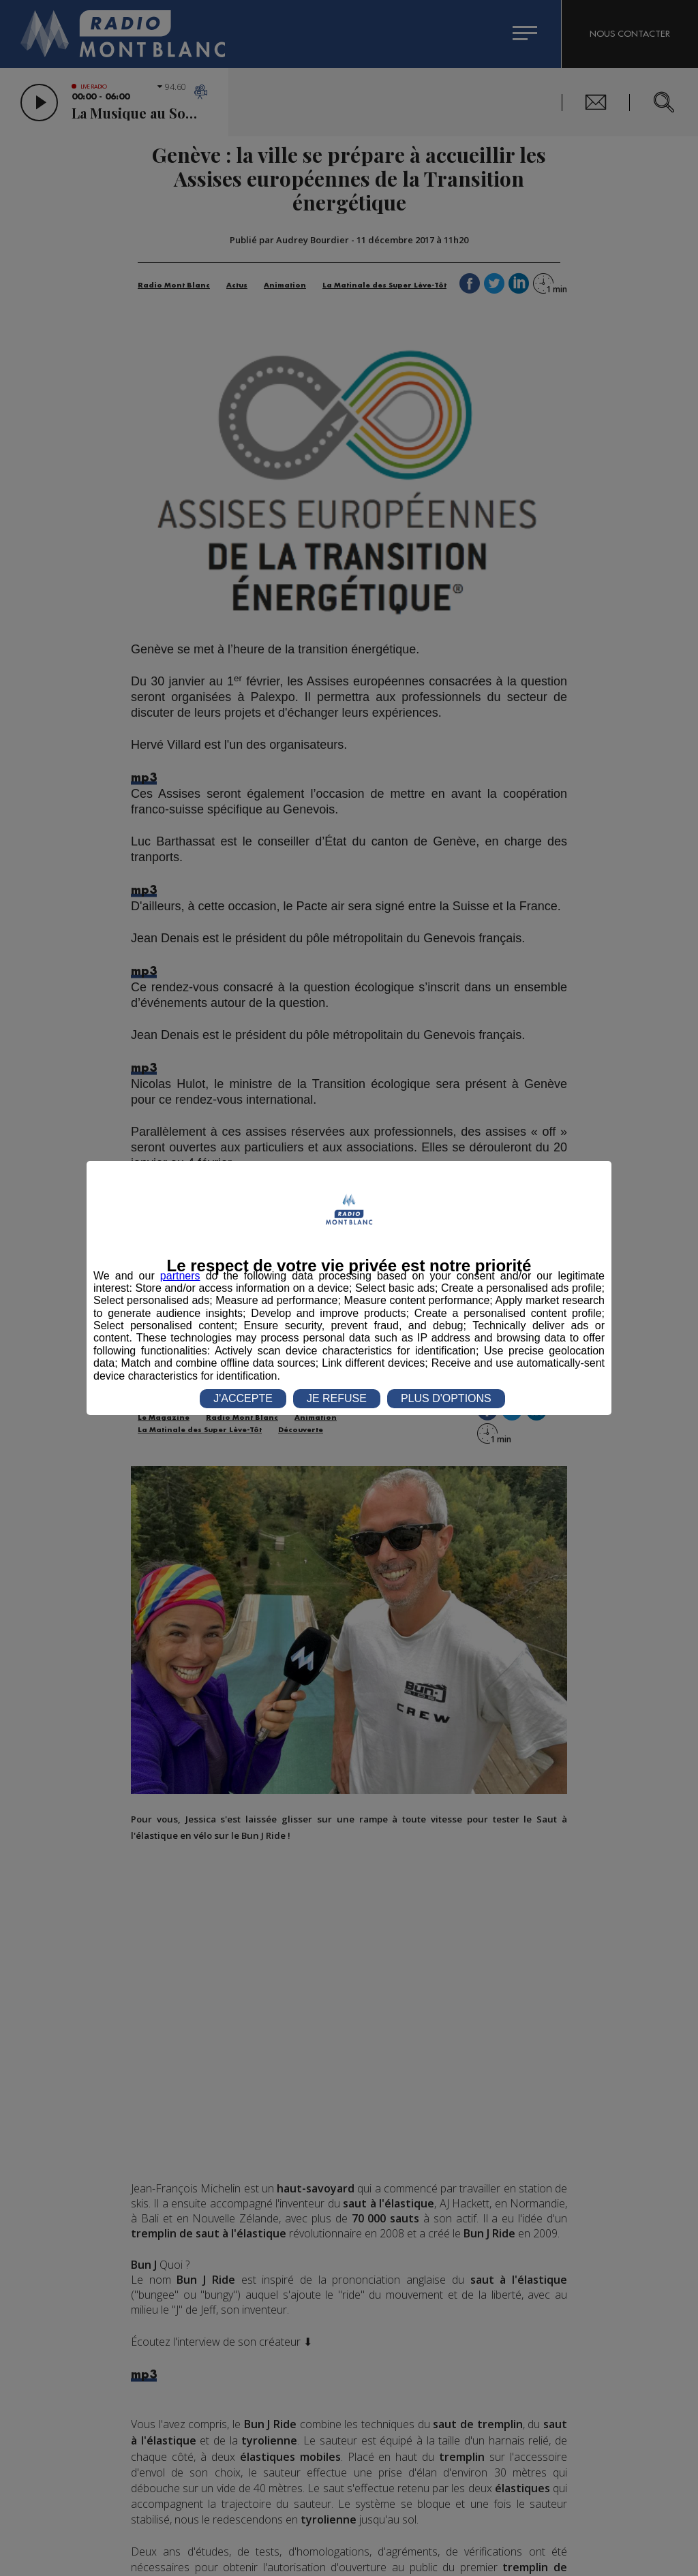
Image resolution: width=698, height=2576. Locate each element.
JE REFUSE (337, 1398)
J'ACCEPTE (243, 1398)
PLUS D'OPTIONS (446, 1398)
